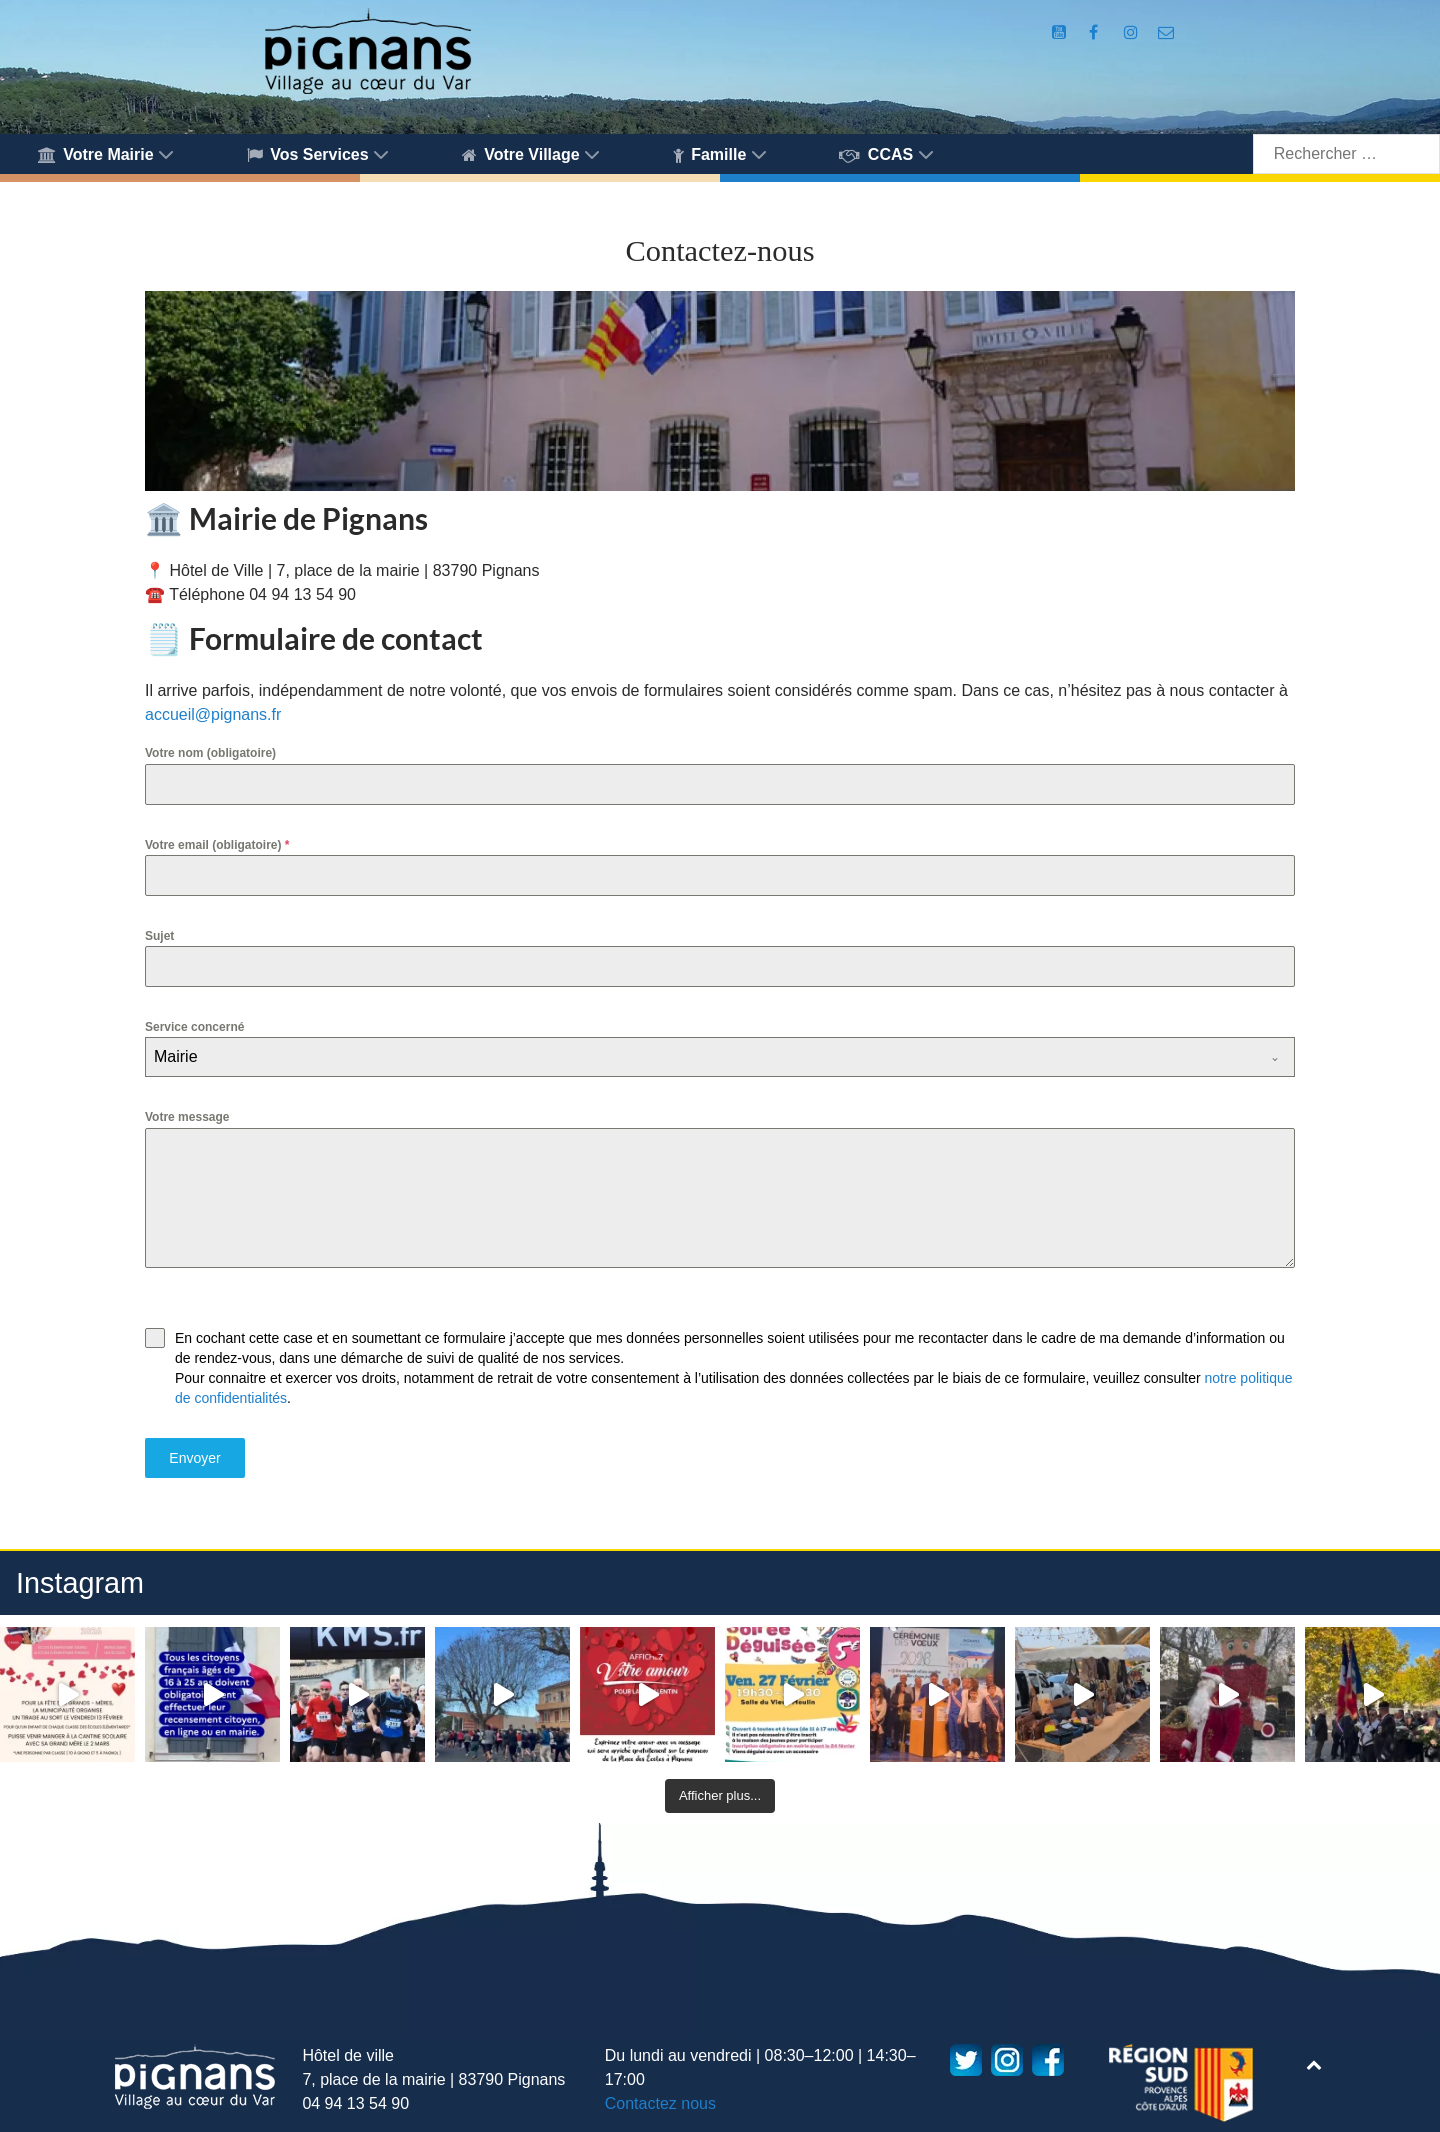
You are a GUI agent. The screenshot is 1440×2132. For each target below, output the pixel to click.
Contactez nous (660, 2103)
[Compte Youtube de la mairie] (1060, 32)
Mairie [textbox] (176, 1056)
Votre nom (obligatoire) (210, 753)
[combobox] (720, 1057)
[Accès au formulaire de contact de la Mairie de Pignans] (1166, 32)
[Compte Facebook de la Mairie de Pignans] (1095, 32)
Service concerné (194, 1027)
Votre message (187, 1117)
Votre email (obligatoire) (217, 845)
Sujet (159, 936)
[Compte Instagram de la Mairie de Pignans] (1133, 32)
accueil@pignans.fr (213, 714)
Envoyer (194, 1458)
